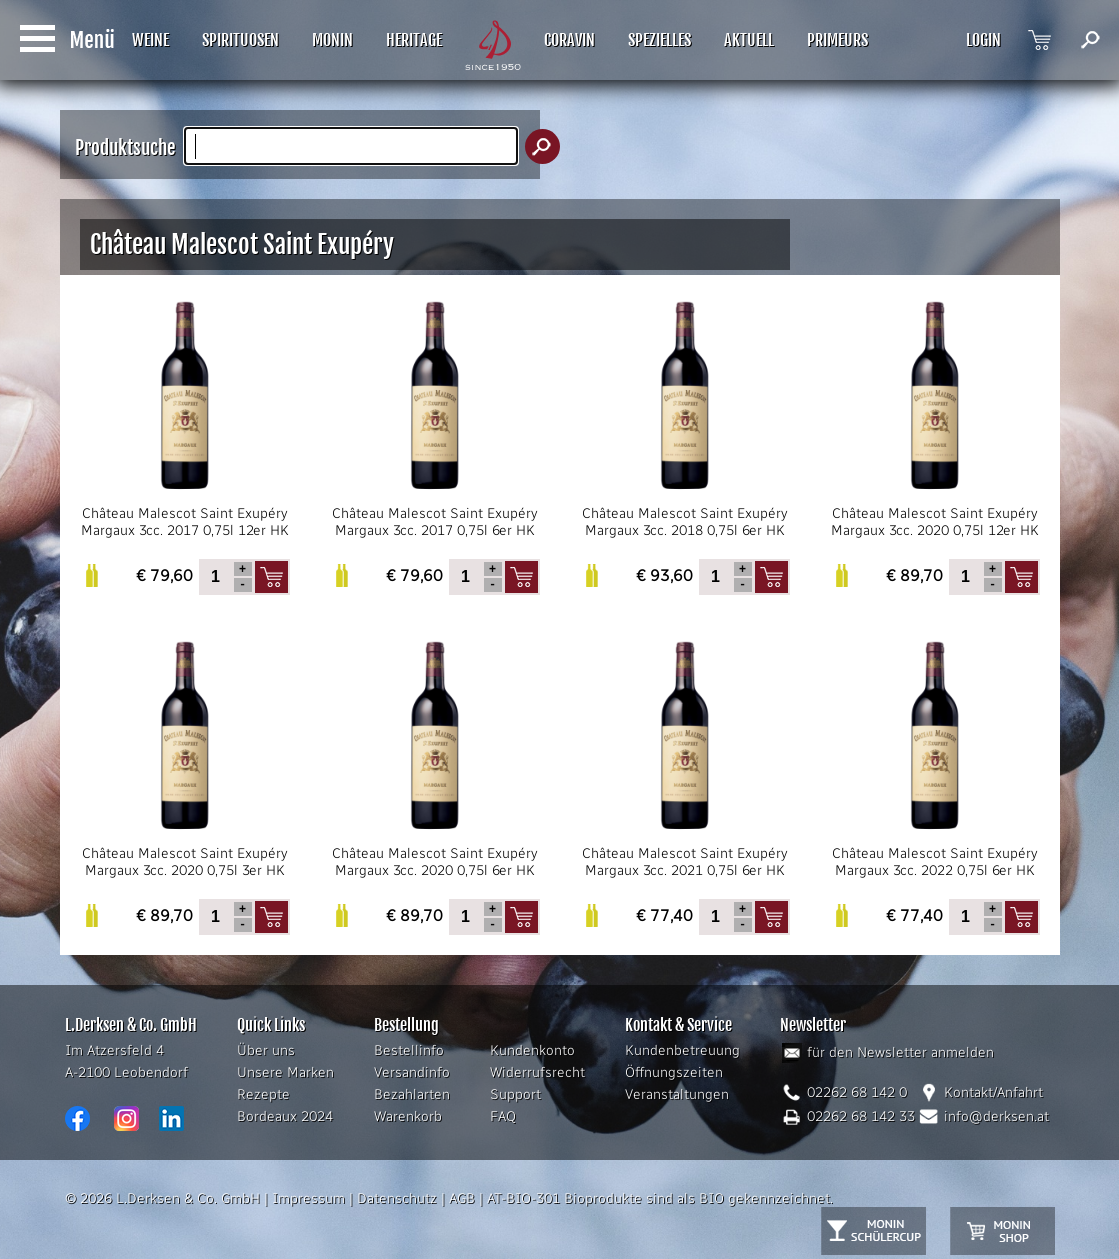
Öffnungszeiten (674, 1072)
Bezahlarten (412, 1094)
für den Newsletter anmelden (900, 1052)
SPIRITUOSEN (240, 40)
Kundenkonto (532, 1050)
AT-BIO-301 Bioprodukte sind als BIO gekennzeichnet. (660, 1198)
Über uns (266, 1050)
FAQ (503, 1116)
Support (515, 1094)
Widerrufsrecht (537, 1072)
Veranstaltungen (677, 1094)
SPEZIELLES (659, 40)
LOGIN (983, 40)
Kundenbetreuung (682, 1050)
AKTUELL (749, 40)
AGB (462, 1198)
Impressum (308, 1198)
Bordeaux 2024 (285, 1116)
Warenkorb (408, 1116)
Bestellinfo (409, 1050)
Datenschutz (397, 1198)
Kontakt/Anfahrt (993, 1092)
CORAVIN (569, 40)
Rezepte (263, 1094)
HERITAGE (414, 40)
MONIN (332, 40)
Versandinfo (412, 1072)
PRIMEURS (837, 40)
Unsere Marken (285, 1072)
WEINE (150, 40)
